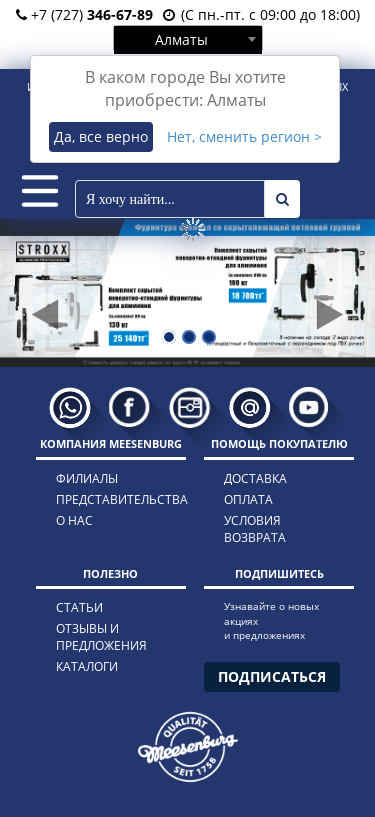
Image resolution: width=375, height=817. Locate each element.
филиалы (87, 478)
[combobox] (188, 39)
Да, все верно (101, 136)
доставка (255, 478)
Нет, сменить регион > (244, 136)
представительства (103, 499)
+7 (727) (84, 14)
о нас (74, 520)
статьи (79, 607)
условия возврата (255, 529)
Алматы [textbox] (181, 39)
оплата (248, 499)
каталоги (87, 666)
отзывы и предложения (101, 637)
